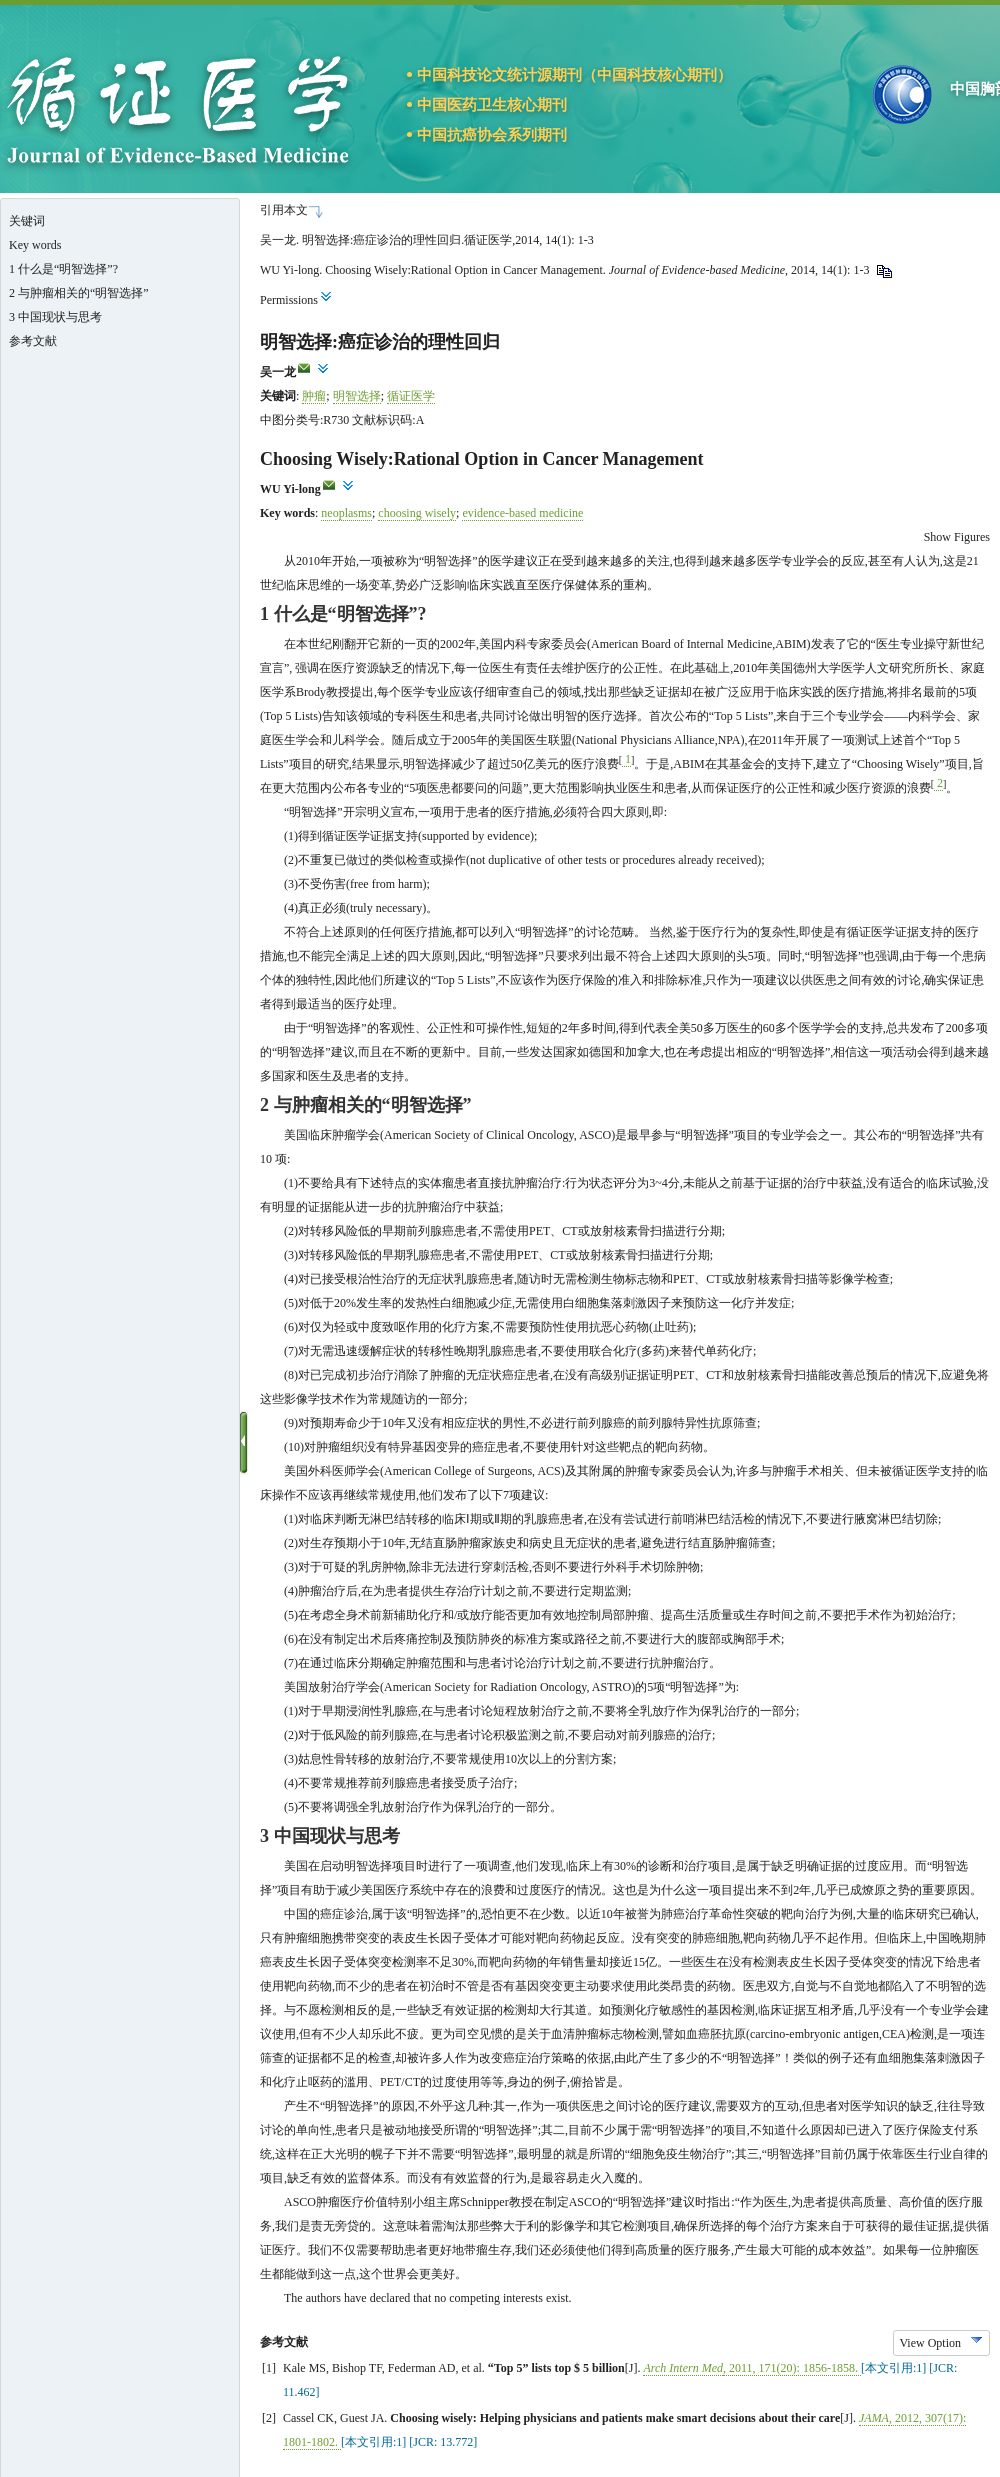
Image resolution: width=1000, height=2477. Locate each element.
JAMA (874, 2418)
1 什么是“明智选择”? (63, 269)
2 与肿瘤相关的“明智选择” (79, 293)
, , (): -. (792, 2368)
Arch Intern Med (683, 2368)
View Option (930, 2343)
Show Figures (957, 537)
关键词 (27, 221)
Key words (35, 245)
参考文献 (33, 341)
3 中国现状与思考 (55, 317)
